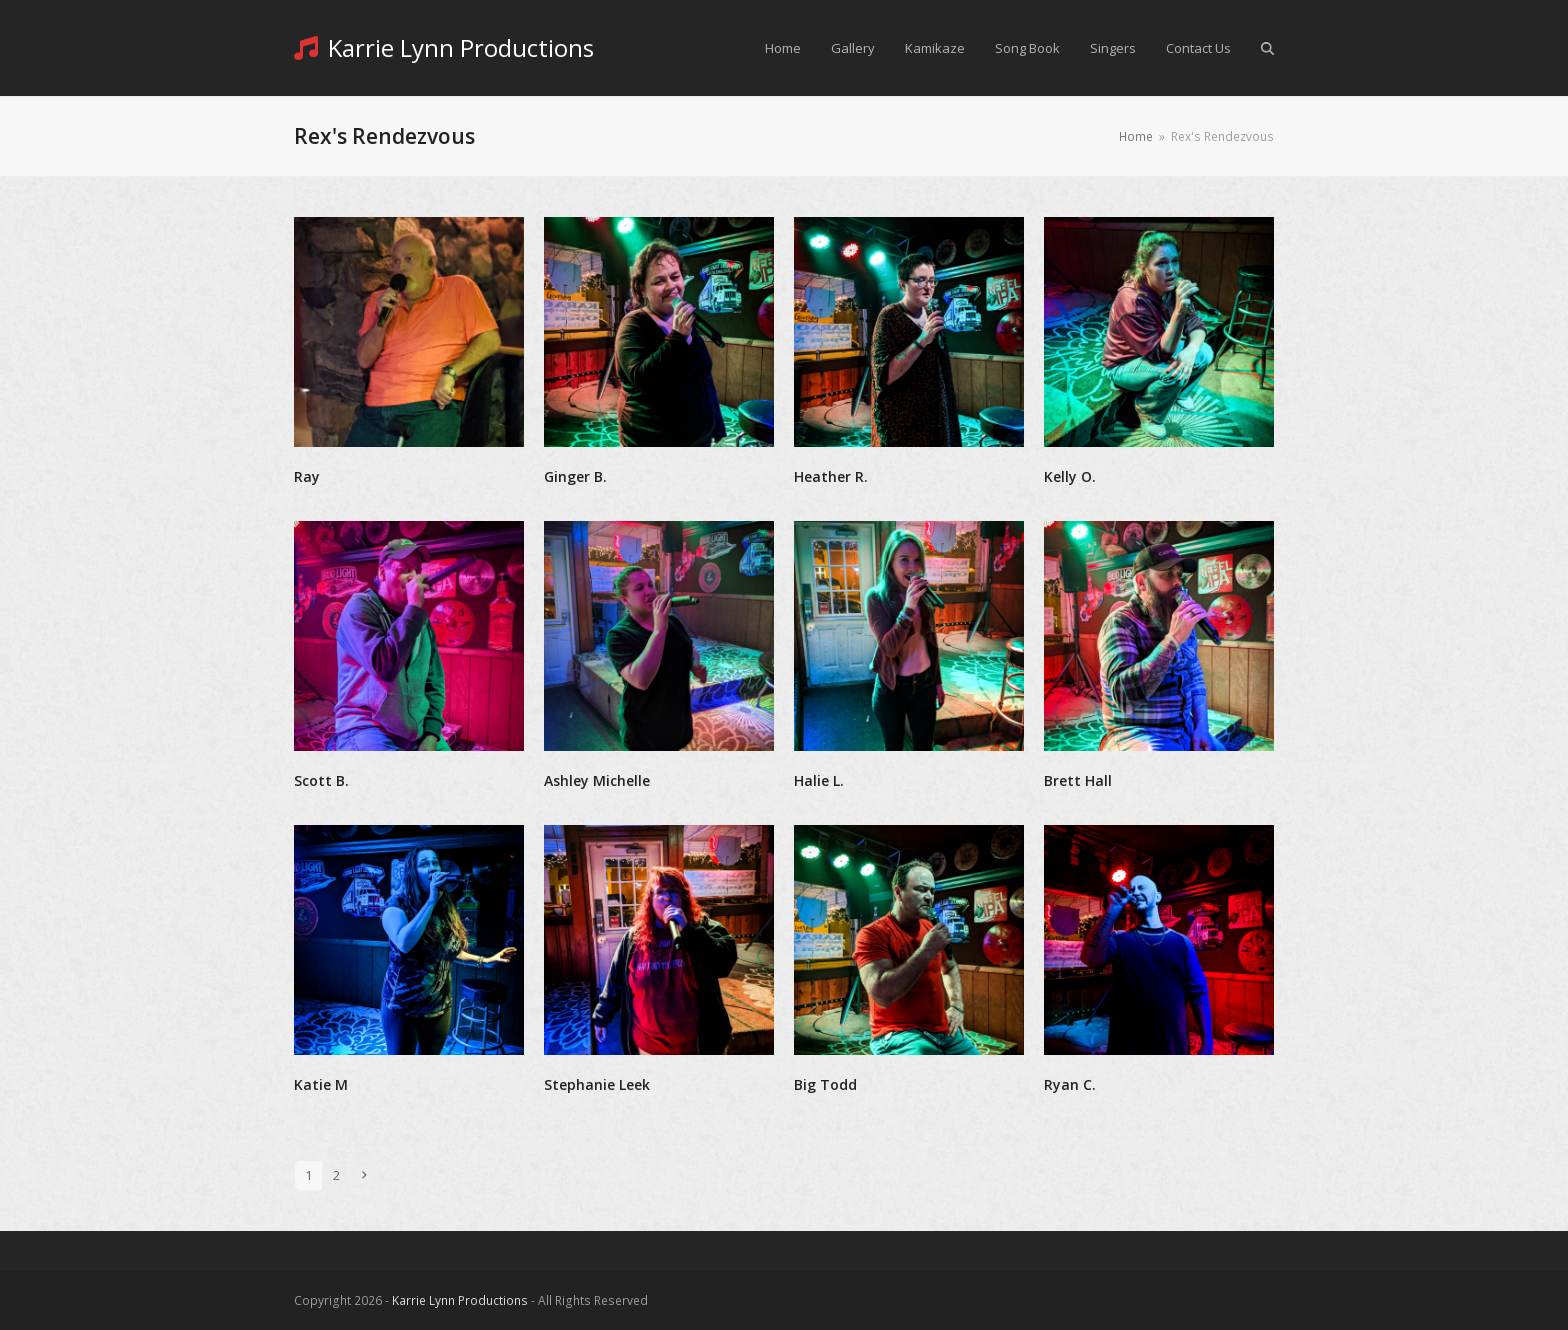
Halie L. (819, 780)
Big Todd (825, 1084)
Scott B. (321, 780)
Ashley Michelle (597, 780)
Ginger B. (575, 476)
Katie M (321, 1084)
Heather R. (831, 476)
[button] (1267, 48)
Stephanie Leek (597, 1084)
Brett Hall (1078, 780)
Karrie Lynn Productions (444, 48)
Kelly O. (1070, 476)
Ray (307, 476)
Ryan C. (1070, 1084)
